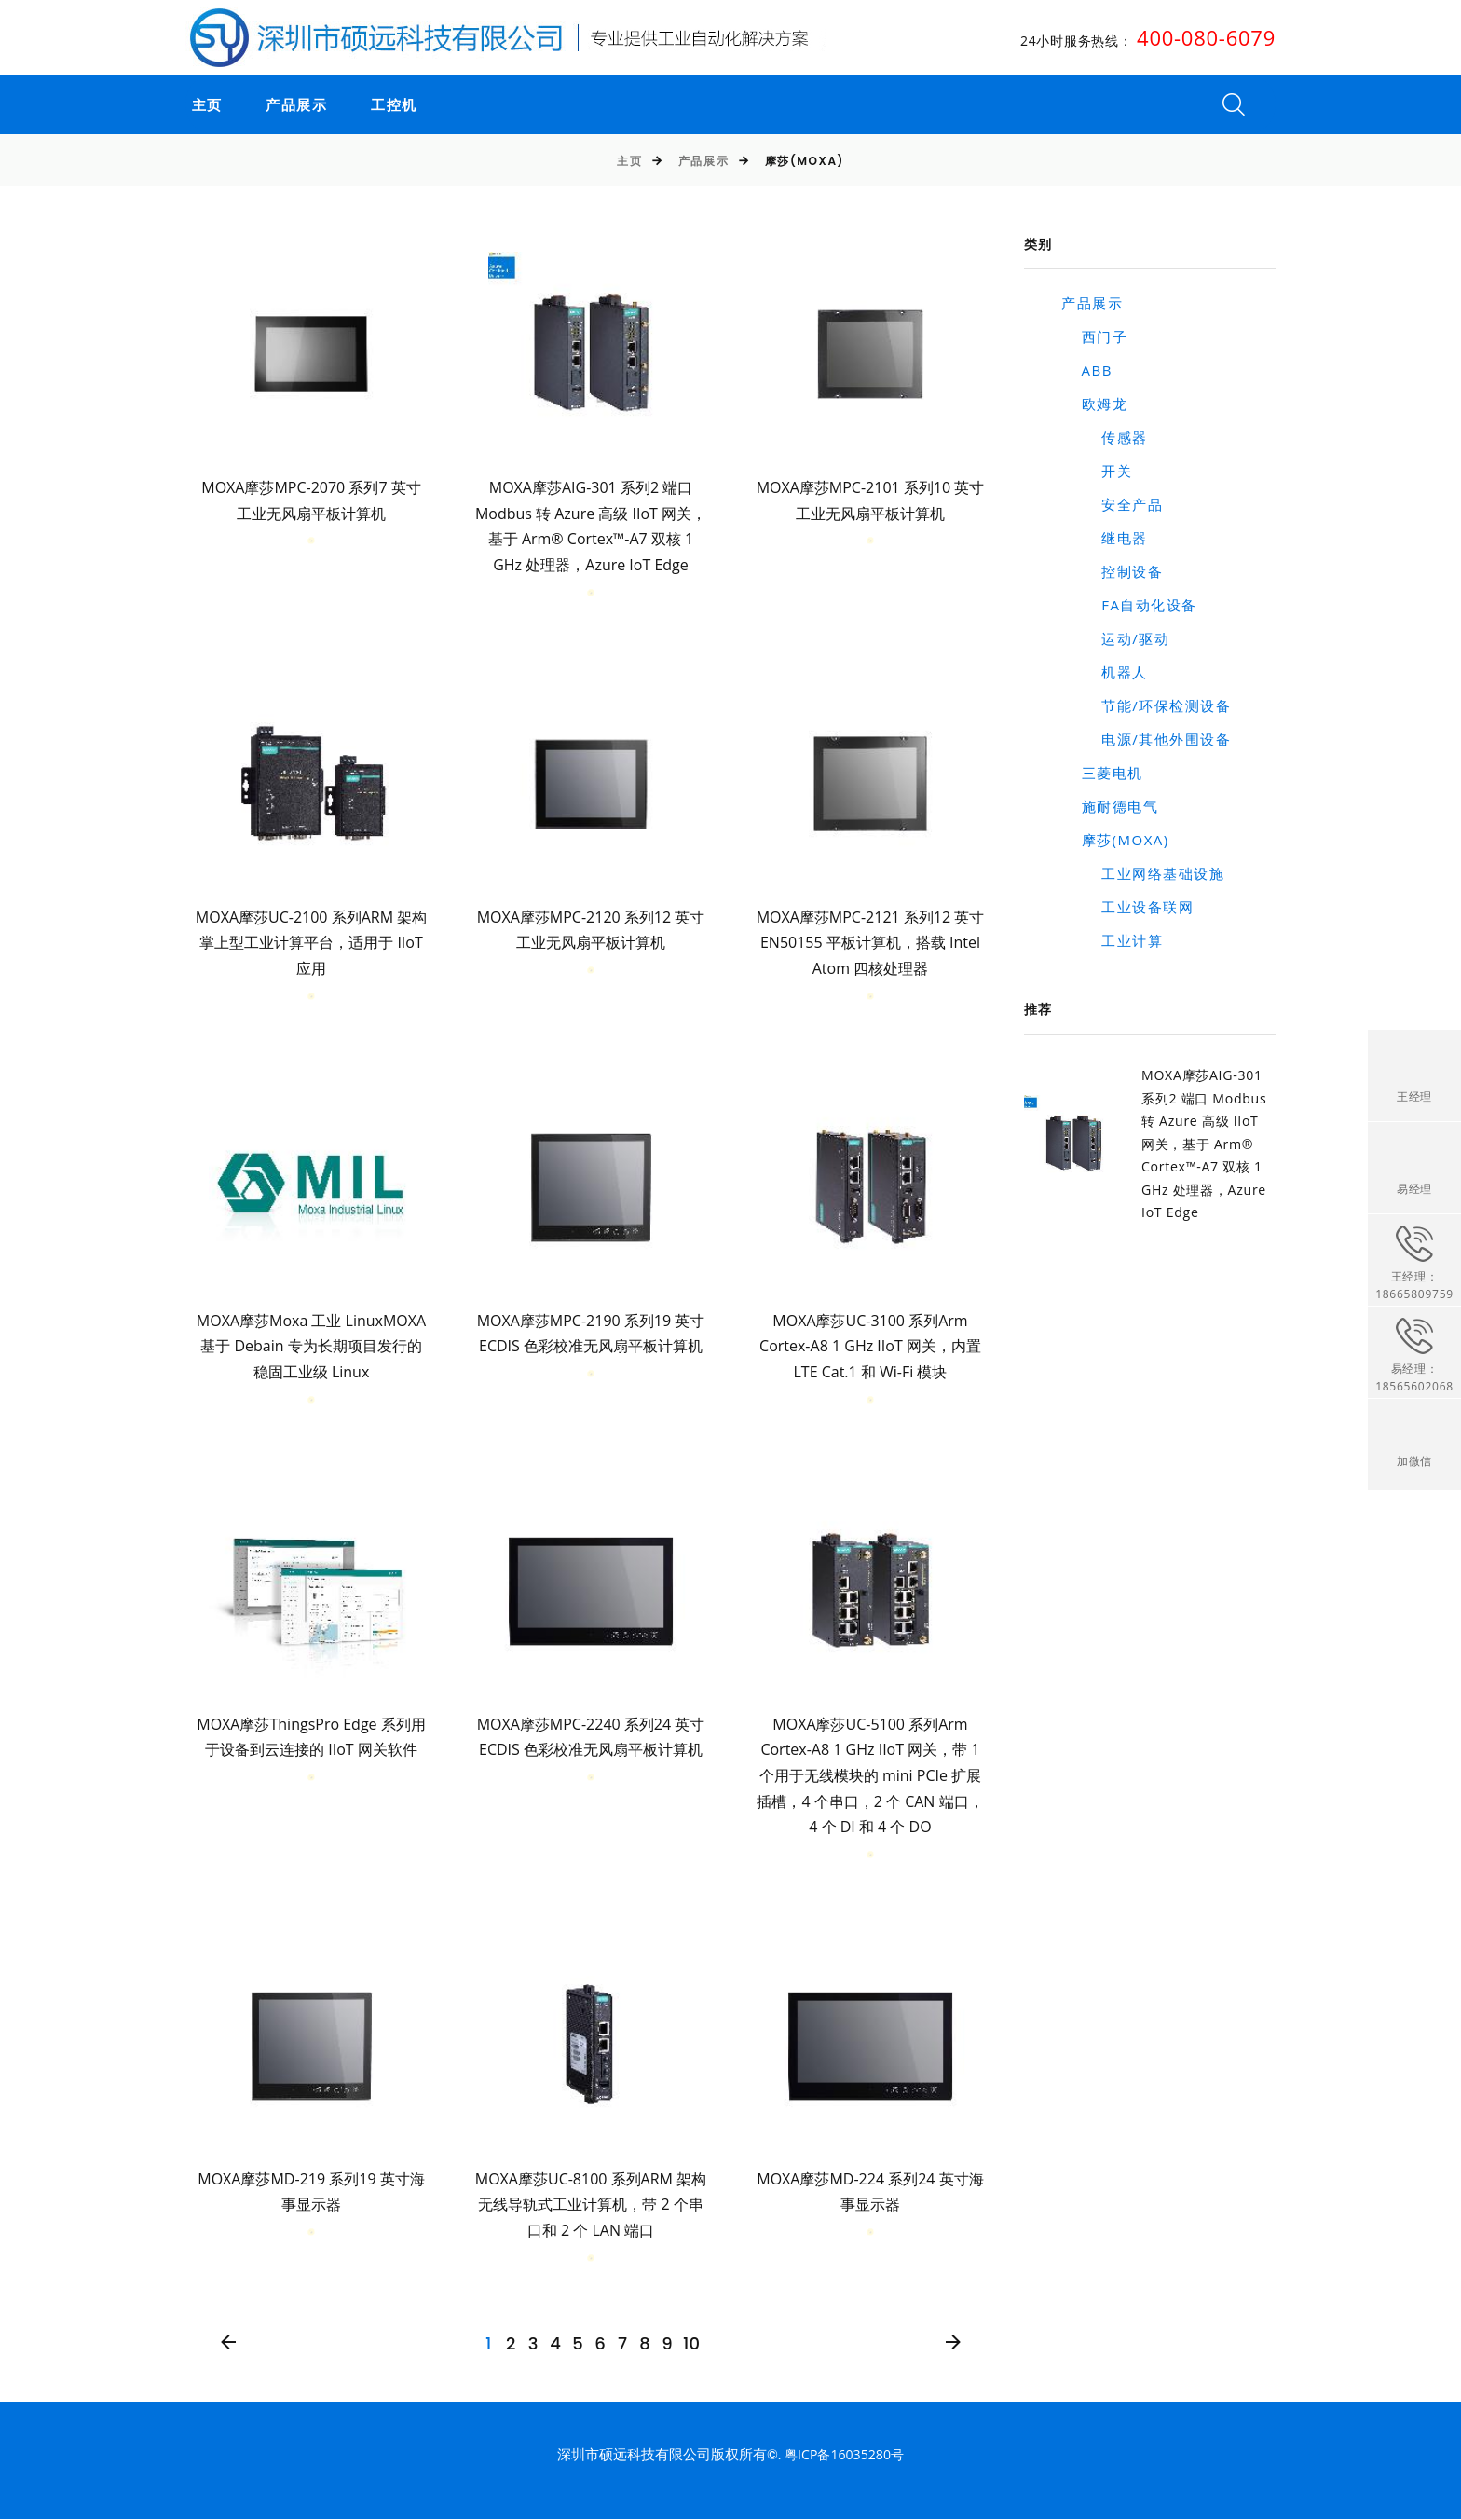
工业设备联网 (1127, 906)
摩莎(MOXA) (1115, 839)
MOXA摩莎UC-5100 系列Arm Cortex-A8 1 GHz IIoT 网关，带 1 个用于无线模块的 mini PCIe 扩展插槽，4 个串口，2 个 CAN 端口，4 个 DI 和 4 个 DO (870, 1776)
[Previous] (228, 2343)
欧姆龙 (1094, 403)
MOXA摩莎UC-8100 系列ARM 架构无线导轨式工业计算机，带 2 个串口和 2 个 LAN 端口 (590, 2204)
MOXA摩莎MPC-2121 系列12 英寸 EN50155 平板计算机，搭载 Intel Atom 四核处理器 (871, 943)
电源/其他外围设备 (1146, 739)
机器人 (1104, 672)
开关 (1096, 470)
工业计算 (1112, 940)
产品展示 (290, 105)
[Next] (952, 2343)
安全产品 (1112, 504)
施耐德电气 (1109, 806)
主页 (200, 105)
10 (691, 2344)
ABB (1087, 370)
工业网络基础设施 (1142, 873)
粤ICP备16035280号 (844, 2454)
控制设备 (1112, 571)
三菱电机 (1102, 772)
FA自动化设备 (1129, 605)
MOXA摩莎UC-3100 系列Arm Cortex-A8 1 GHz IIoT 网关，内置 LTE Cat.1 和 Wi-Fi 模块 (870, 1346)
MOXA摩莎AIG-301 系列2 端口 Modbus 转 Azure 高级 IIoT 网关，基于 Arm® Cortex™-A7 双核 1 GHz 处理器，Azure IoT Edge (1208, 1141)
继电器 (1104, 537)
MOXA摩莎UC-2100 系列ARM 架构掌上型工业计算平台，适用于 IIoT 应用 (311, 943)
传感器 (1104, 437)
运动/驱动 (1115, 638)
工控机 (387, 105)
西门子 (1094, 336)
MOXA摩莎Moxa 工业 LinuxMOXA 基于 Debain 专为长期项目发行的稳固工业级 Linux (311, 1346)
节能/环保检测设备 (1146, 705)
